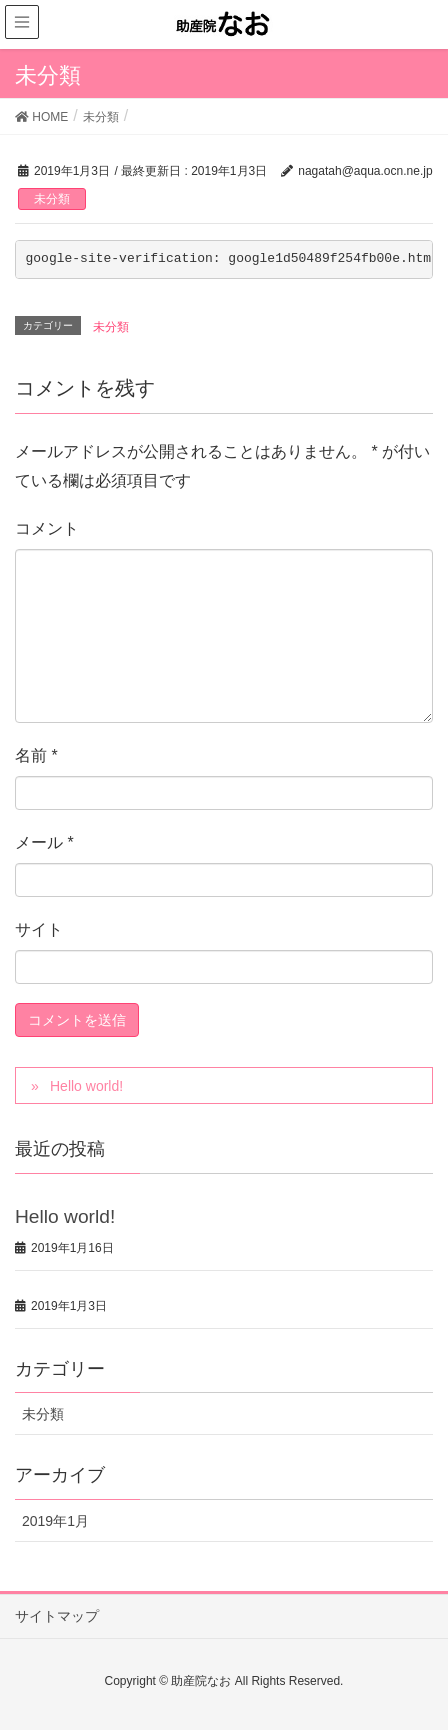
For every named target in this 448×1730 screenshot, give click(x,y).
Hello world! (86, 1086)
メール (44, 842)
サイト (39, 929)
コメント (47, 528)
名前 (36, 755)
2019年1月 (55, 1521)
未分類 (52, 199)
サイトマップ (57, 1616)
